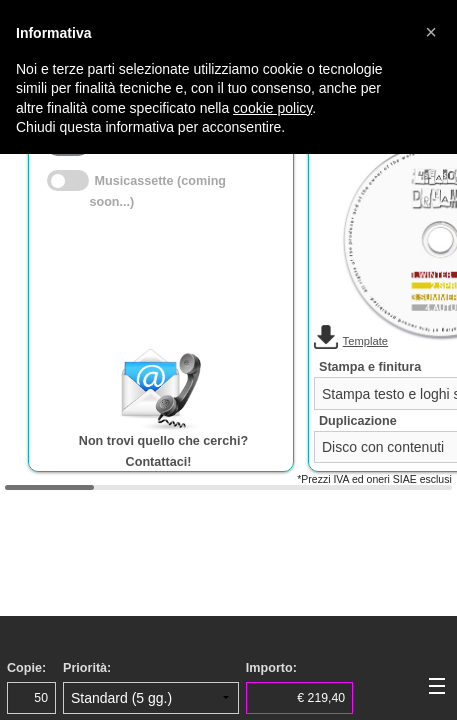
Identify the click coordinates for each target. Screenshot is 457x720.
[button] (431, 32)
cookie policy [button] (272, 108)
